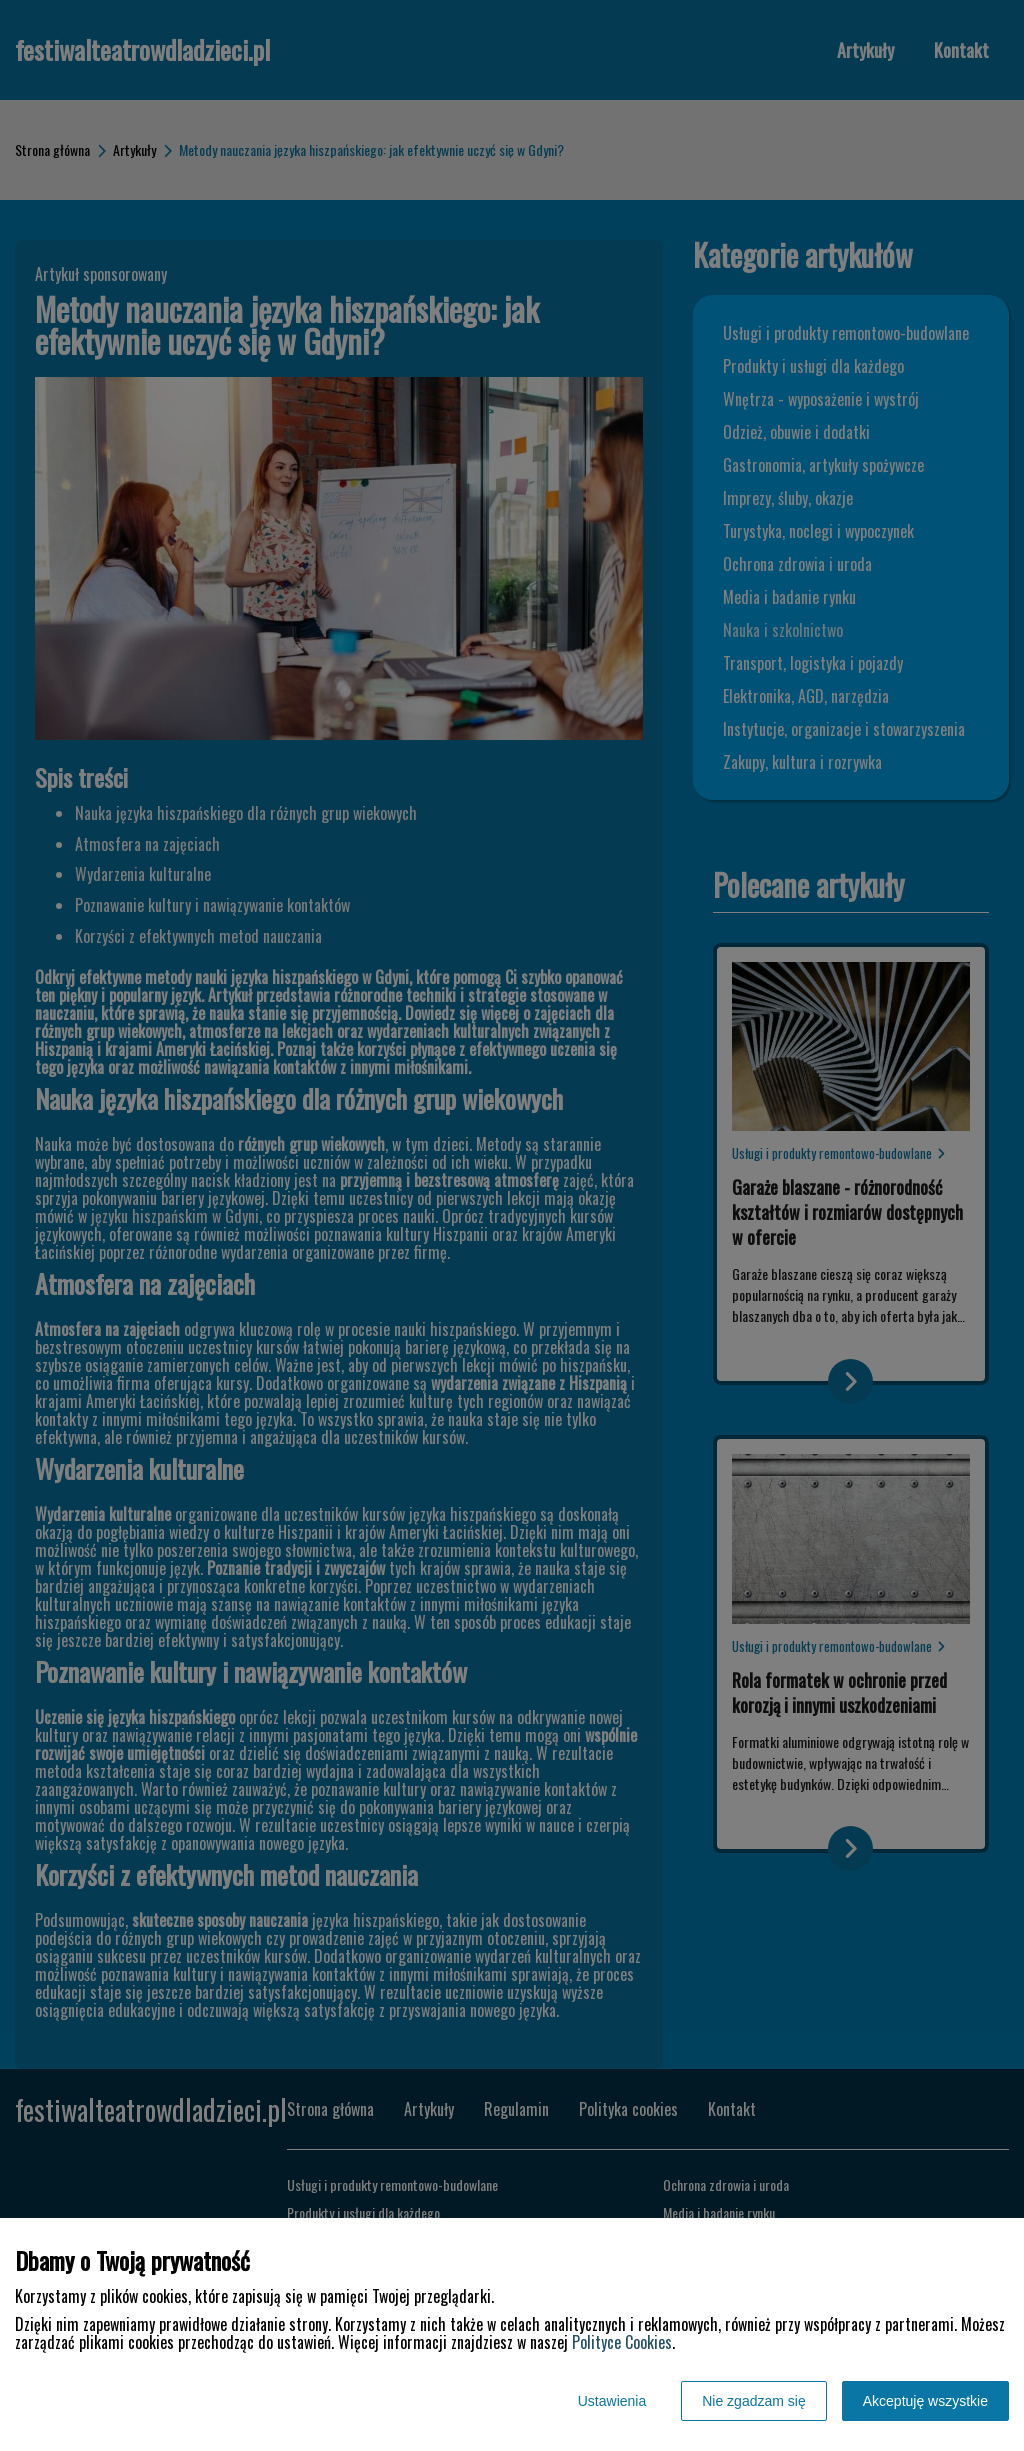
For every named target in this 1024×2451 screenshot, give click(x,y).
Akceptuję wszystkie (925, 2401)
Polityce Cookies (622, 2342)
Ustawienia (612, 2401)
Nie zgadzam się (754, 2401)
